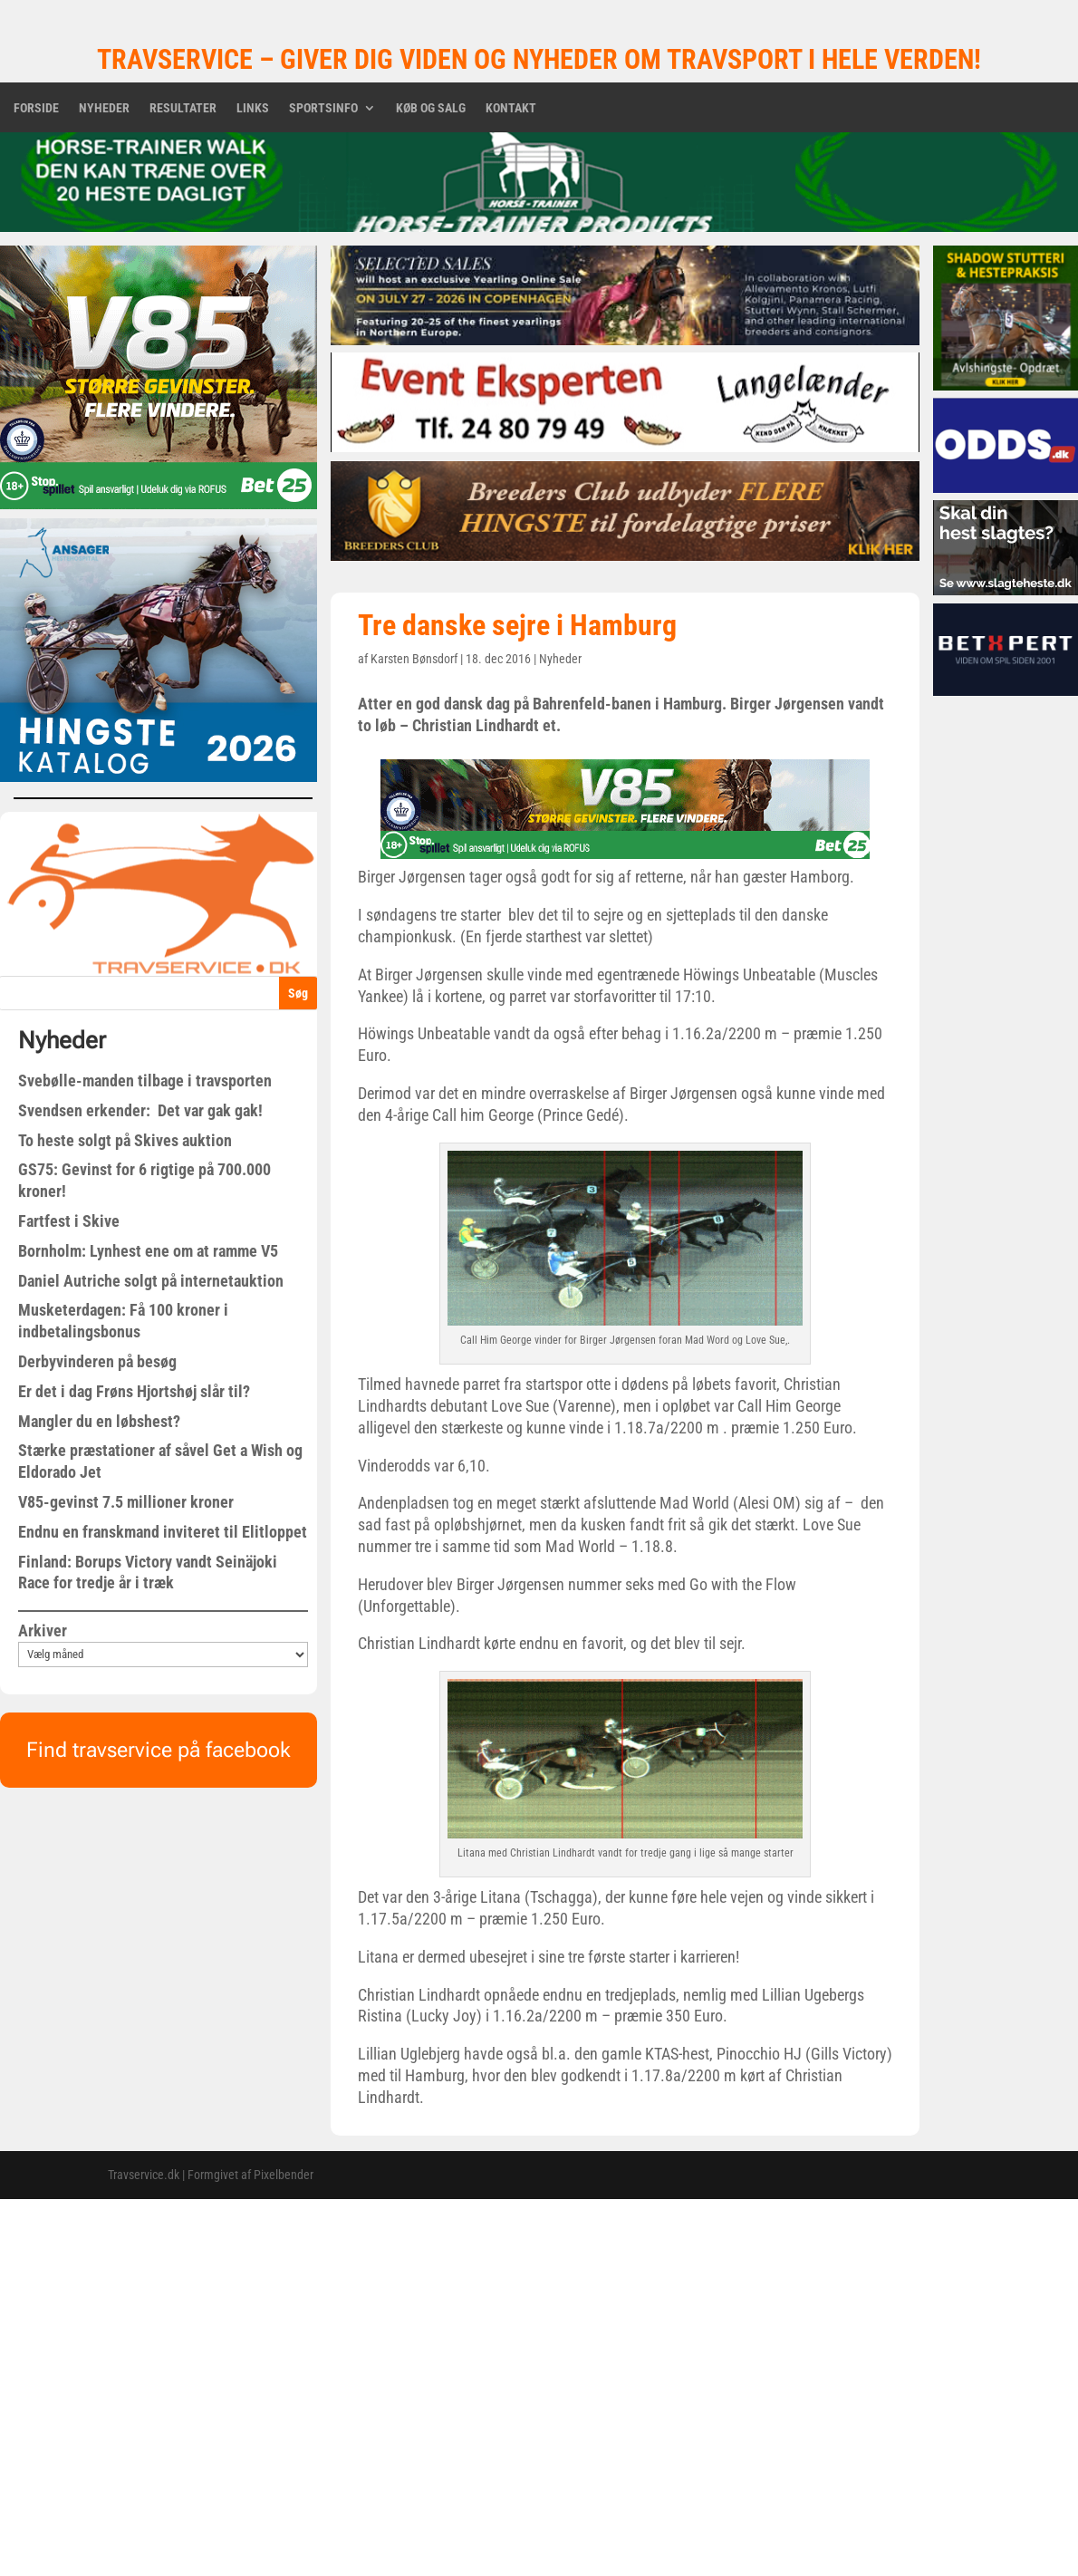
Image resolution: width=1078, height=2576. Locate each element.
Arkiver (42, 1630)
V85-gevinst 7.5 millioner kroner (126, 1501)
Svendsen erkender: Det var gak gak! (140, 1110)
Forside (36, 108)
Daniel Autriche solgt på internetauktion (151, 1280)
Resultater (183, 108)
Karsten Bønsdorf (414, 658)
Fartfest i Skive (69, 1220)
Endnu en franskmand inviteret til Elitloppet (162, 1531)
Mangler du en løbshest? (99, 1421)
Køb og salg (431, 108)
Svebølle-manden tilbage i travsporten (145, 1080)
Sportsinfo (323, 108)
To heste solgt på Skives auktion (125, 1140)
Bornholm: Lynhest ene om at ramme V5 (148, 1250)
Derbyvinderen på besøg (97, 1361)
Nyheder (104, 108)
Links (252, 108)
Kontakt (511, 108)
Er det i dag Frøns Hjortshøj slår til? (134, 1391)
